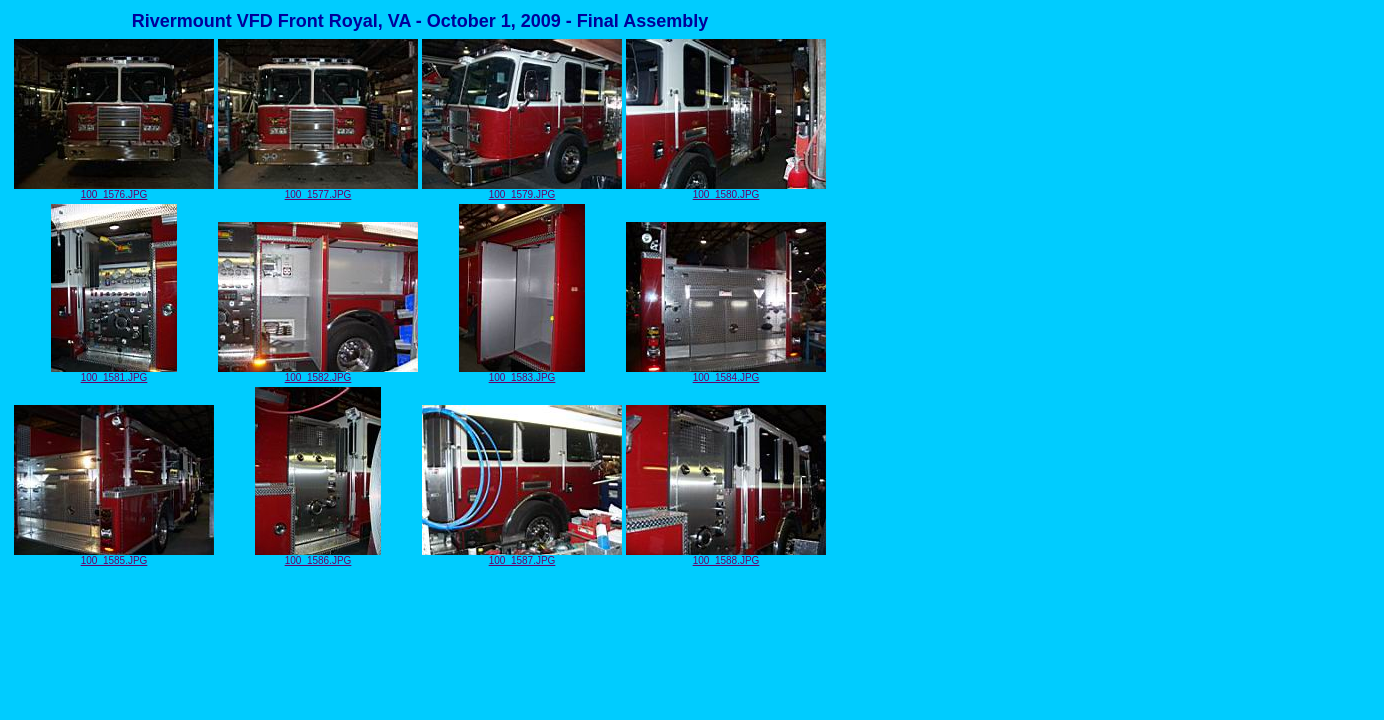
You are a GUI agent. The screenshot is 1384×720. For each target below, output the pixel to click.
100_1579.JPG (522, 190)
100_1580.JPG (726, 190)
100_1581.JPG (114, 373)
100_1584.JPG (726, 373)
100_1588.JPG (726, 556)
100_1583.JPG (522, 373)
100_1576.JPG (114, 190)
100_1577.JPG (318, 190)
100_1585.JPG (114, 556)
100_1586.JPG (318, 556)
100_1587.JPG (522, 556)
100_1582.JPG (318, 373)
